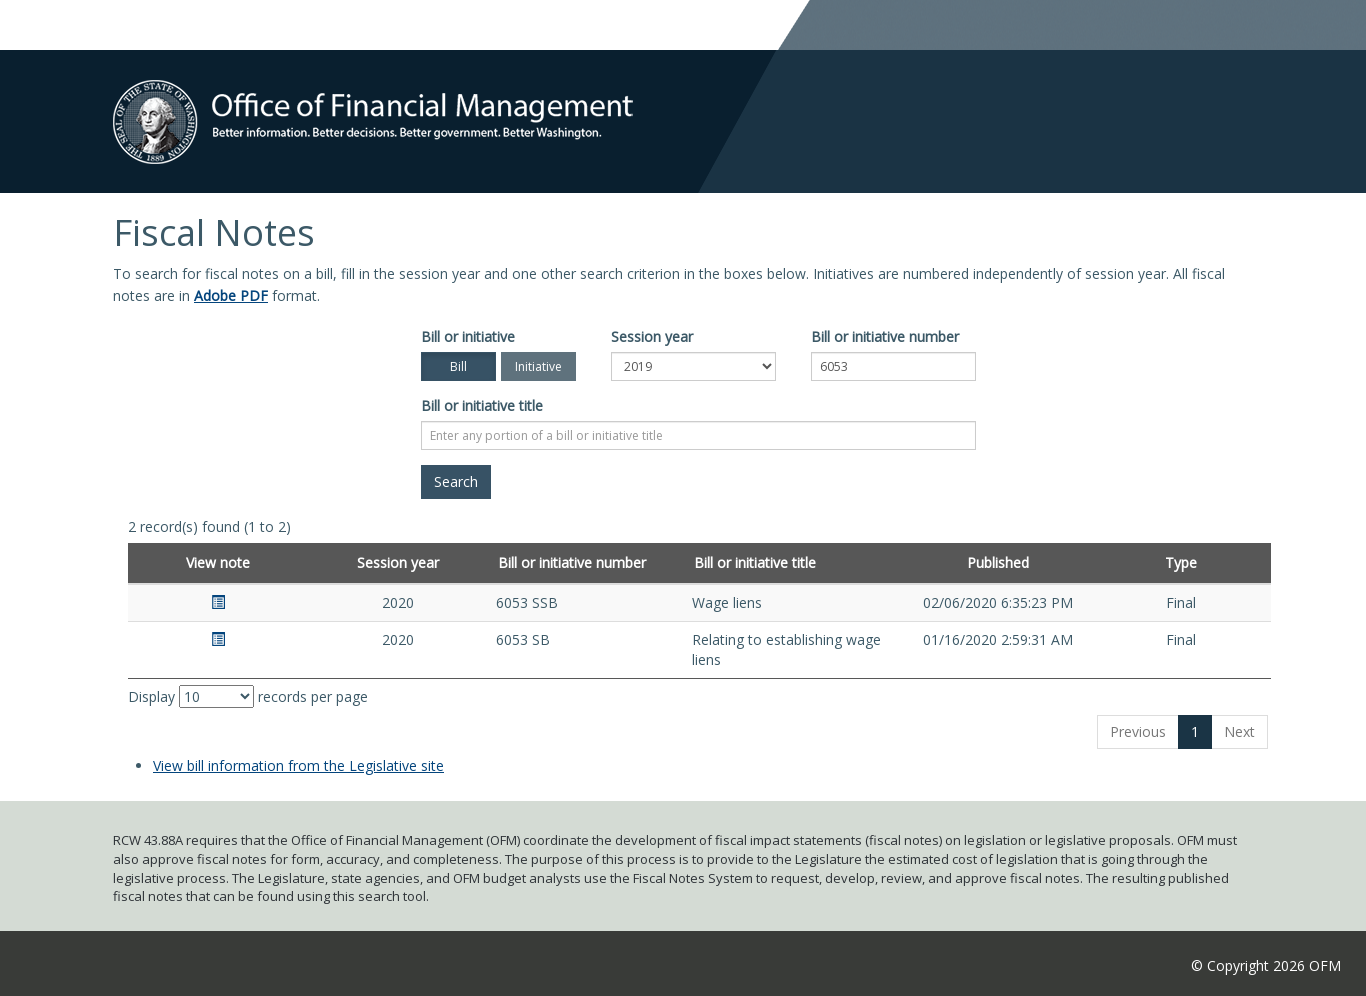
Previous (1138, 731)
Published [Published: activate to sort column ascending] (998, 562)
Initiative (538, 366)
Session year (652, 336)
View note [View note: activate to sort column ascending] (218, 562)
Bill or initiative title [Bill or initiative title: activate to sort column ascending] (755, 562)
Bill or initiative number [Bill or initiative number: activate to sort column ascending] (572, 562)
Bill (458, 366)
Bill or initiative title (482, 405)
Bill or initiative (468, 336)
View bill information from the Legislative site (298, 765)
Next (1239, 731)
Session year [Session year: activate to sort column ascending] (398, 562)
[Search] (456, 482)
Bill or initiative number (885, 336)
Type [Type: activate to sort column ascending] (1181, 562)
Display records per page (248, 696)
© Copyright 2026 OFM (1266, 965)
